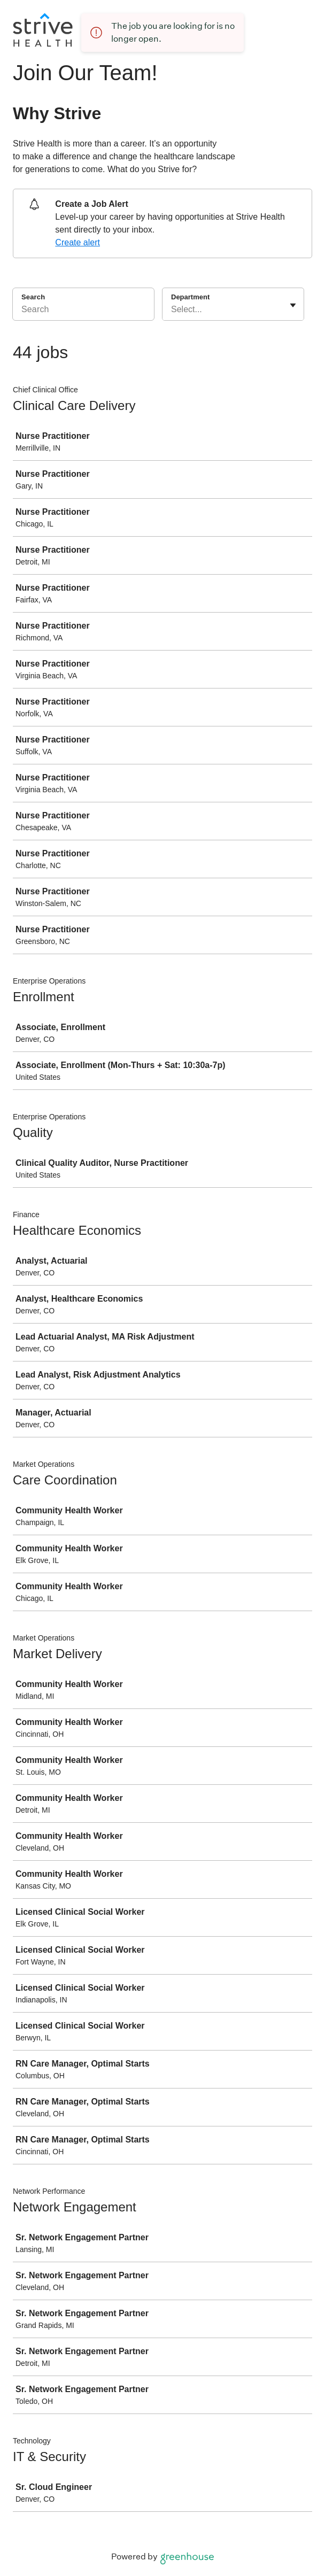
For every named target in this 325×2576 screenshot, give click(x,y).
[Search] (83, 311)
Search (33, 297)
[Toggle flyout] (293, 305)
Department (190, 297)
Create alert (77, 242)
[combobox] (172, 309)
